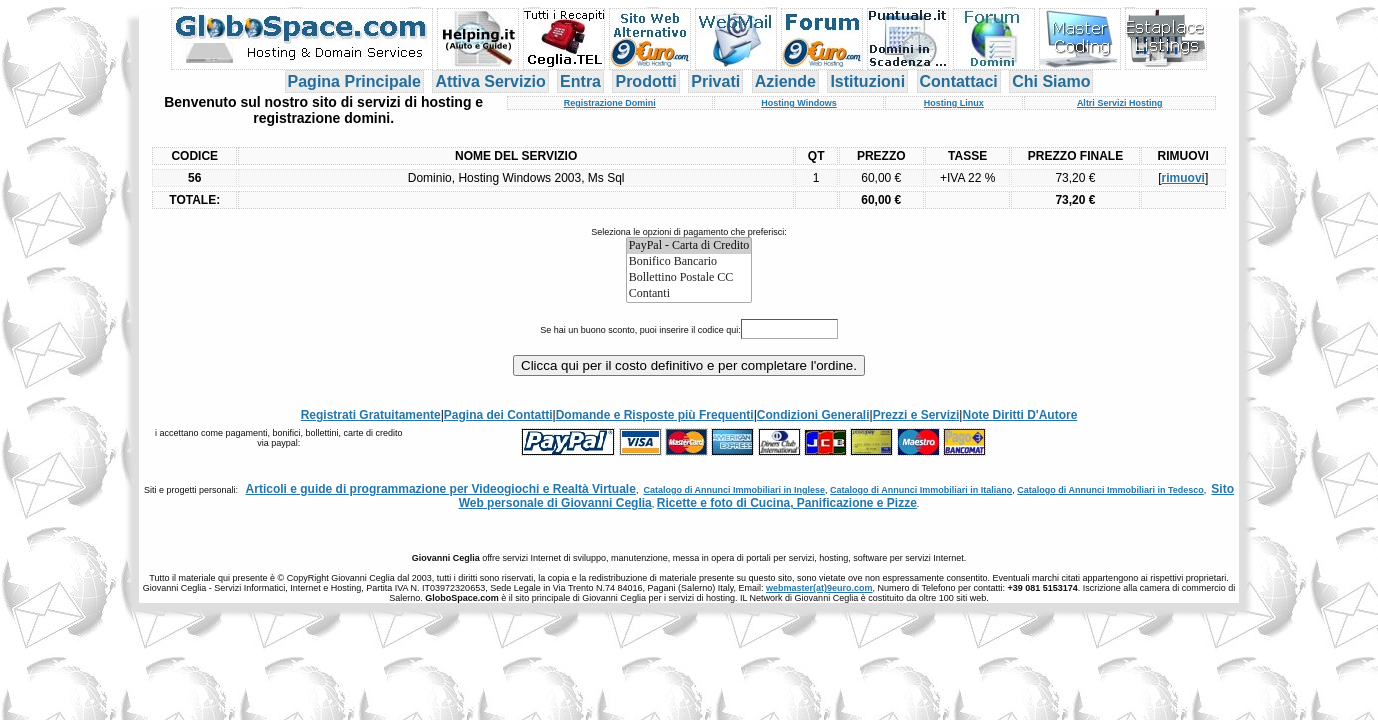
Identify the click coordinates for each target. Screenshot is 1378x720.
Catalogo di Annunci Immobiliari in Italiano (921, 490)
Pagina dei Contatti (498, 415)
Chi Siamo (1051, 81)
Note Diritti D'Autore (1019, 415)
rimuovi (1183, 178)
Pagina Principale (354, 81)
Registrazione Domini (610, 103)
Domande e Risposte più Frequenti (655, 415)
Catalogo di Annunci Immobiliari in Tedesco (1110, 490)
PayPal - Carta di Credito (689, 246)
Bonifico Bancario (689, 262)
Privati (715, 81)
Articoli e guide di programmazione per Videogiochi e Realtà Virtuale (441, 489)
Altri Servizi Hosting (1120, 103)
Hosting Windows (798, 103)
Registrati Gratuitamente (371, 415)
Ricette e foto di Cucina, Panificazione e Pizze (787, 503)
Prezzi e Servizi (916, 415)
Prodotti (645, 81)
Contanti (689, 294)
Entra (580, 81)
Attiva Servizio (490, 81)
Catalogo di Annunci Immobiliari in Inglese (734, 490)
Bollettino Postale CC (689, 278)
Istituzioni (867, 81)
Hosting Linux (954, 103)
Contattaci (959, 81)
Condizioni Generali (813, 415)
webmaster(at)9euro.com (819, 588)
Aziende (785, 81)
